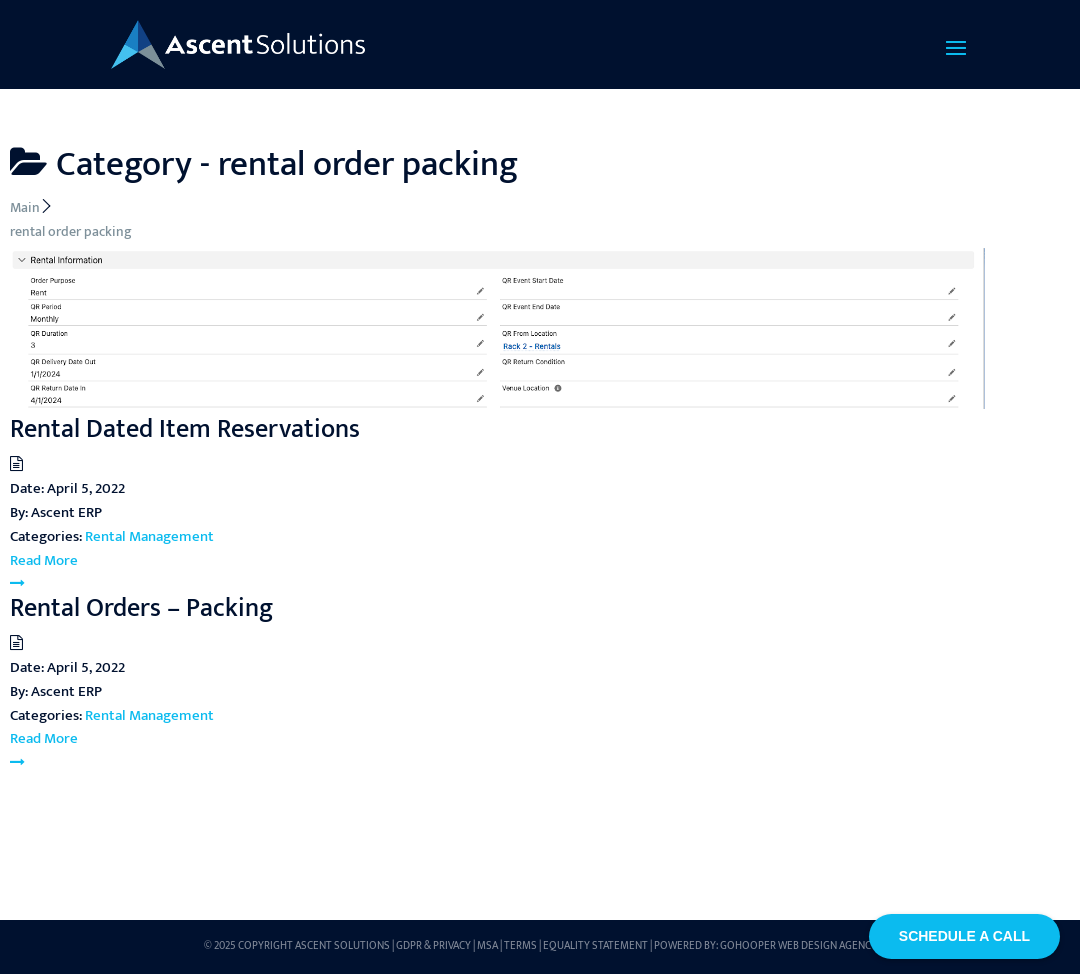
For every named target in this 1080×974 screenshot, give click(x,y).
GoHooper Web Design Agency (798, 946)
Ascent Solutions (342, 946)
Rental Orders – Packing (141, 608)
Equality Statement (595, 946)
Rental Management (149, 536)
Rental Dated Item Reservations (185, 429)
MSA (487, 946)
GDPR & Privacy (433, 946)
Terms (520, 946)
